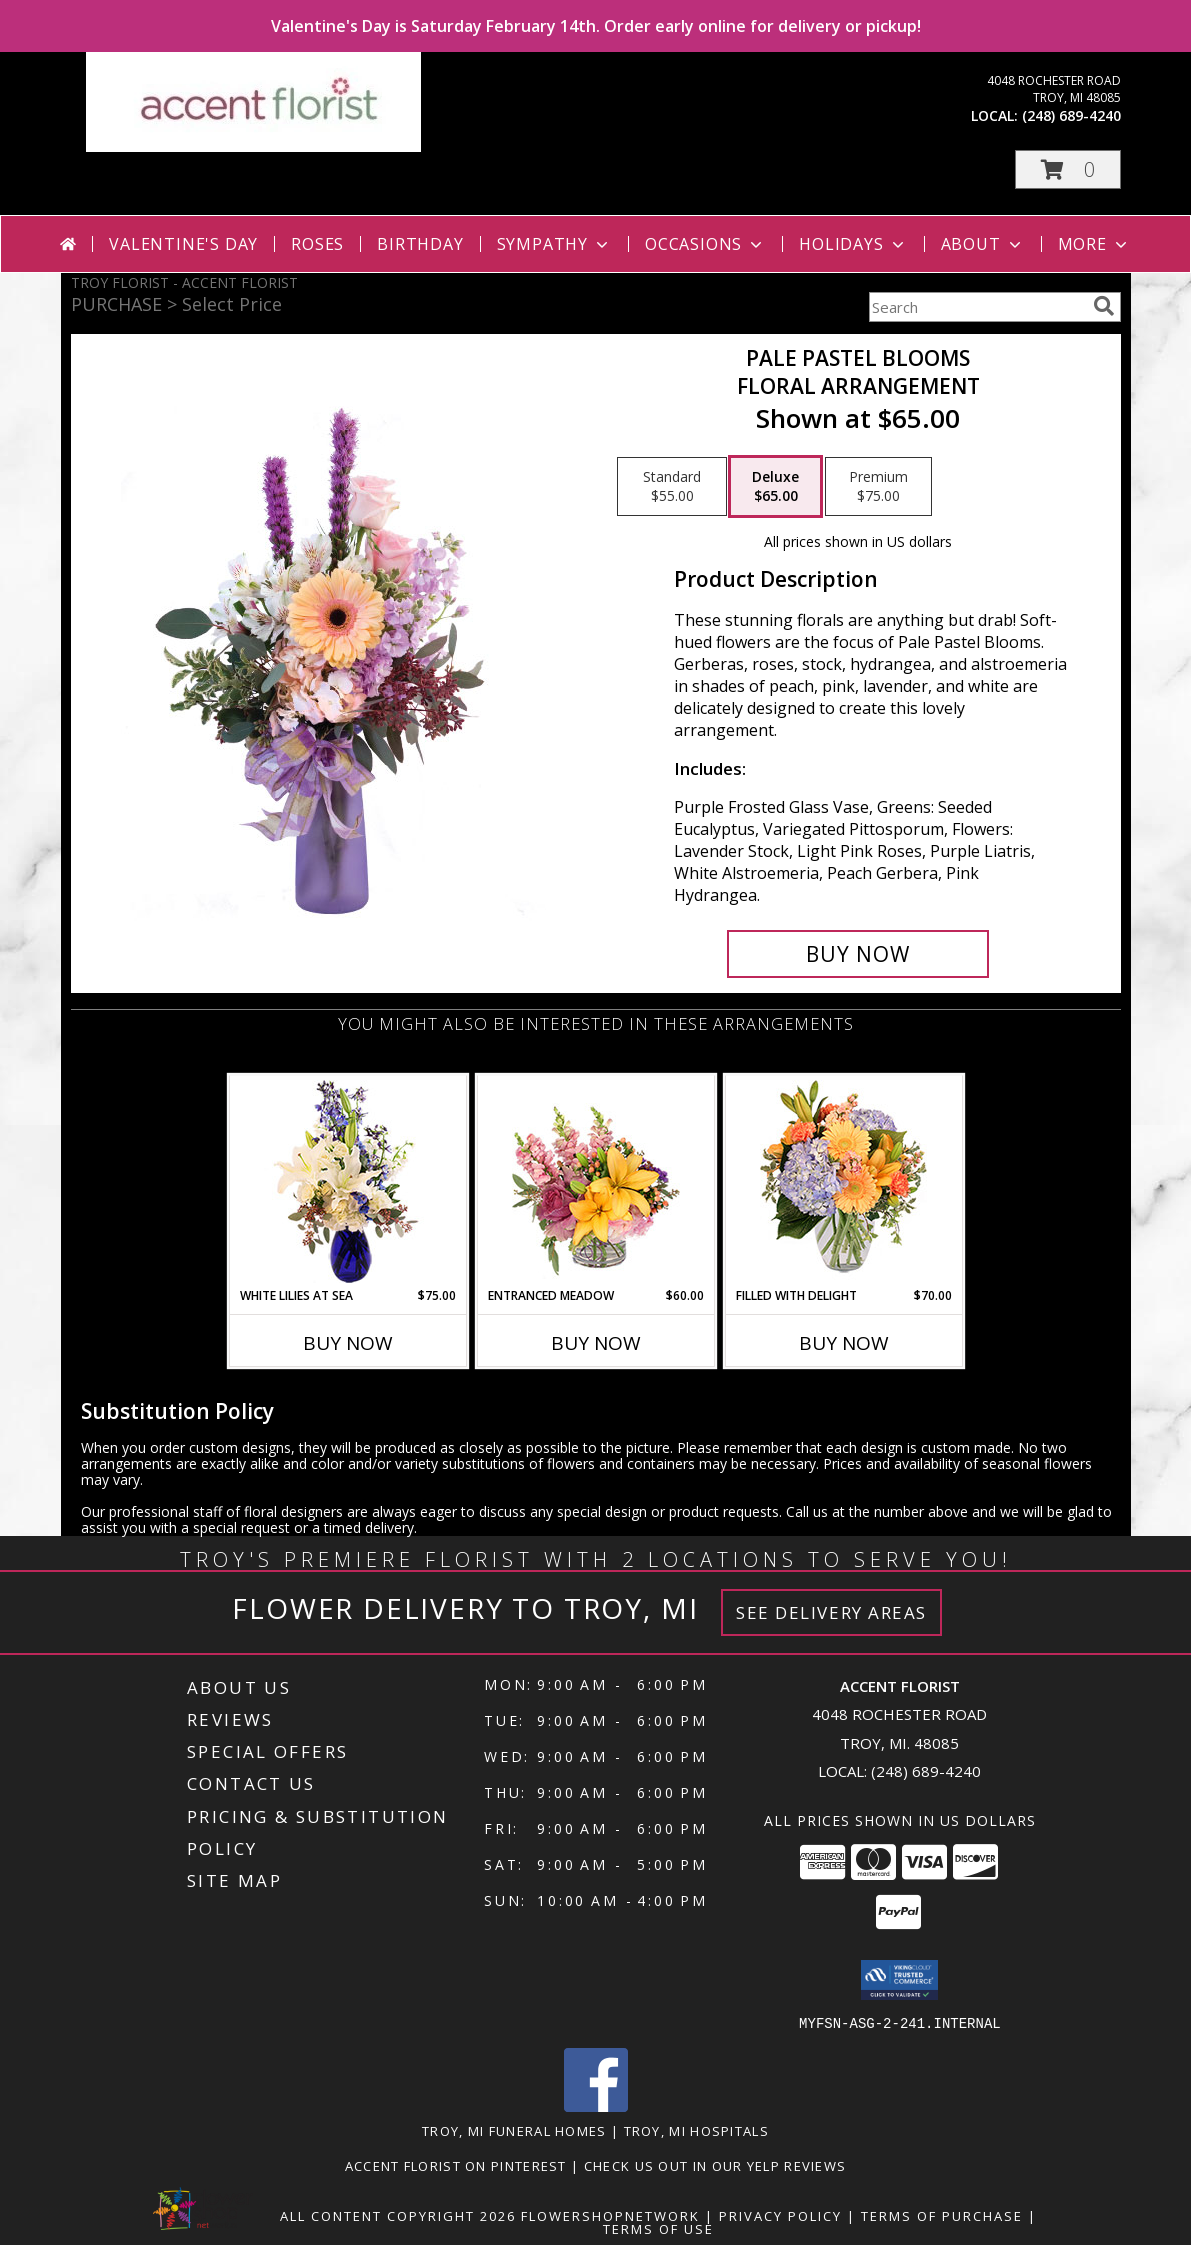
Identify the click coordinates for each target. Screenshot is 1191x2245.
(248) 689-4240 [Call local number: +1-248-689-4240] (1071, 115)
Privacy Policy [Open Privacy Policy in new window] (780, 2215)
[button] (1068, 169)
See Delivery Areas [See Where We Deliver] (831, 1612)
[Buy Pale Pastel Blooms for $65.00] (858, 954)
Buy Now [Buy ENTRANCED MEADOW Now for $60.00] (596, 1343)
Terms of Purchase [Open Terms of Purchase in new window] (942, 2215)
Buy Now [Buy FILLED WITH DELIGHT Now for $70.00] (844, 1343)
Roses (317, 244)
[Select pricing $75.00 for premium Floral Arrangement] (878, 487)
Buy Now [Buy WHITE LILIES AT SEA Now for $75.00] (348, 1343)
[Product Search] (977, 307)
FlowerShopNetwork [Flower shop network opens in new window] (610, 2215)
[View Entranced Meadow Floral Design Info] (596, 1181)
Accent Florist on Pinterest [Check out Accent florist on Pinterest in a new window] (458, 2165)
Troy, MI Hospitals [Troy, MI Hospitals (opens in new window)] (696, 2130)
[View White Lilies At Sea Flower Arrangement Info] (347, 1181)
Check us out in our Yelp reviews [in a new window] (715, 2165)
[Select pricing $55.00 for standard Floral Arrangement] (672, 487)
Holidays (853, 244)
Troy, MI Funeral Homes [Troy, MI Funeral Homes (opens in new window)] (514, 2130)
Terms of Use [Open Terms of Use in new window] (658, 2228)
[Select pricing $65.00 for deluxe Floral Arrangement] (775, 487)
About (983, 244)
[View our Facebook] (596, 2105)
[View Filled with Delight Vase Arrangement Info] (843, 1181)
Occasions (705, 244)
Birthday (420, 244)
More (1094, 244)
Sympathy (554, 244)
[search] (1104, 306)
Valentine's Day (183, 244)
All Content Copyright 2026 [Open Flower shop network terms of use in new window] (398, 2215)
